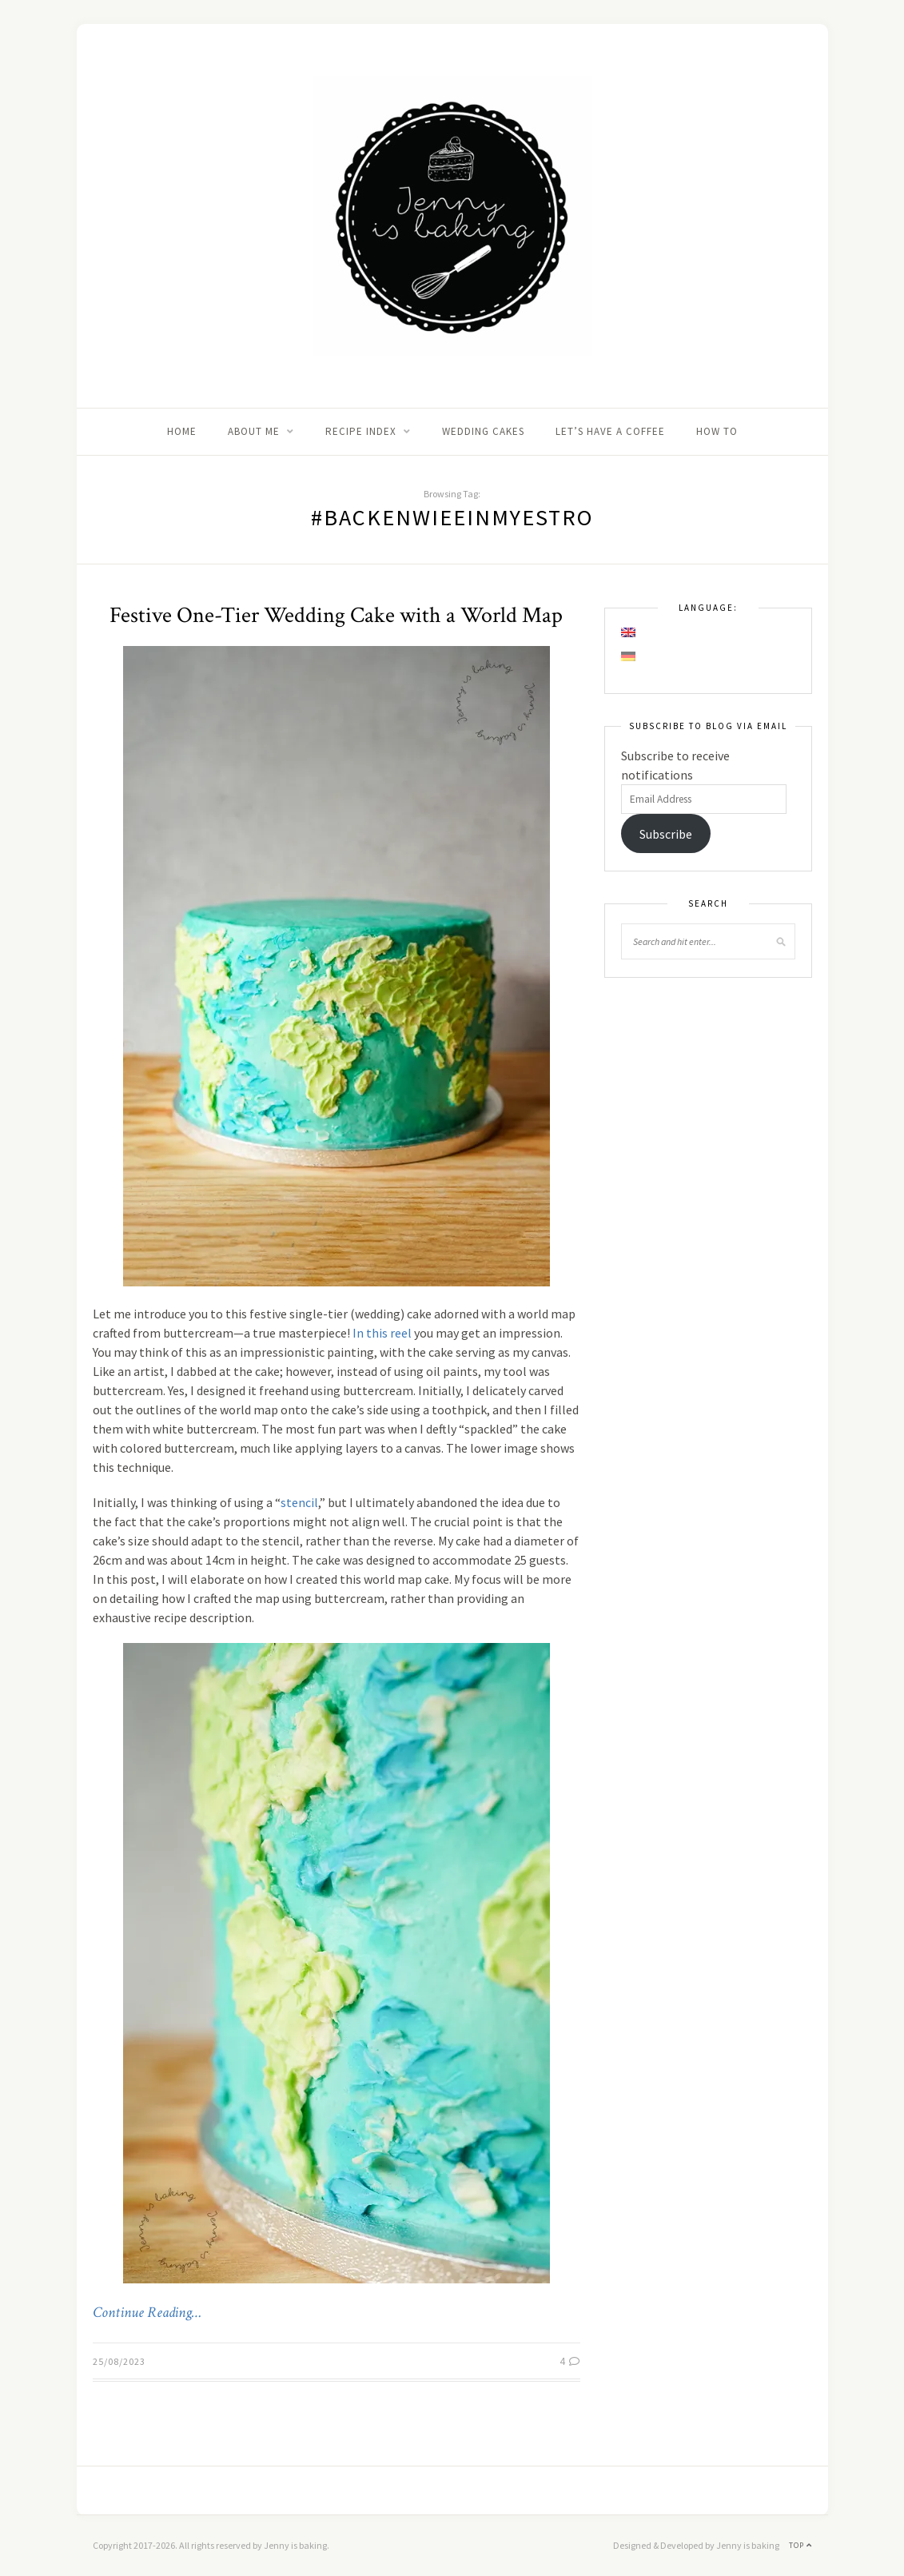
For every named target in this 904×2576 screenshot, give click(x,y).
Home (182, 431)
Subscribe (665, 834)
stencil (299, 1502)
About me (254, 431)
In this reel (382, 1333)
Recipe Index (360, 431)
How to (717, 431)
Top (800, 2545)
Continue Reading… (147, 2313)
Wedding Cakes (483, 431)
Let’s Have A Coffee (610, 431)
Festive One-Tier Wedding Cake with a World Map (336, 615)
